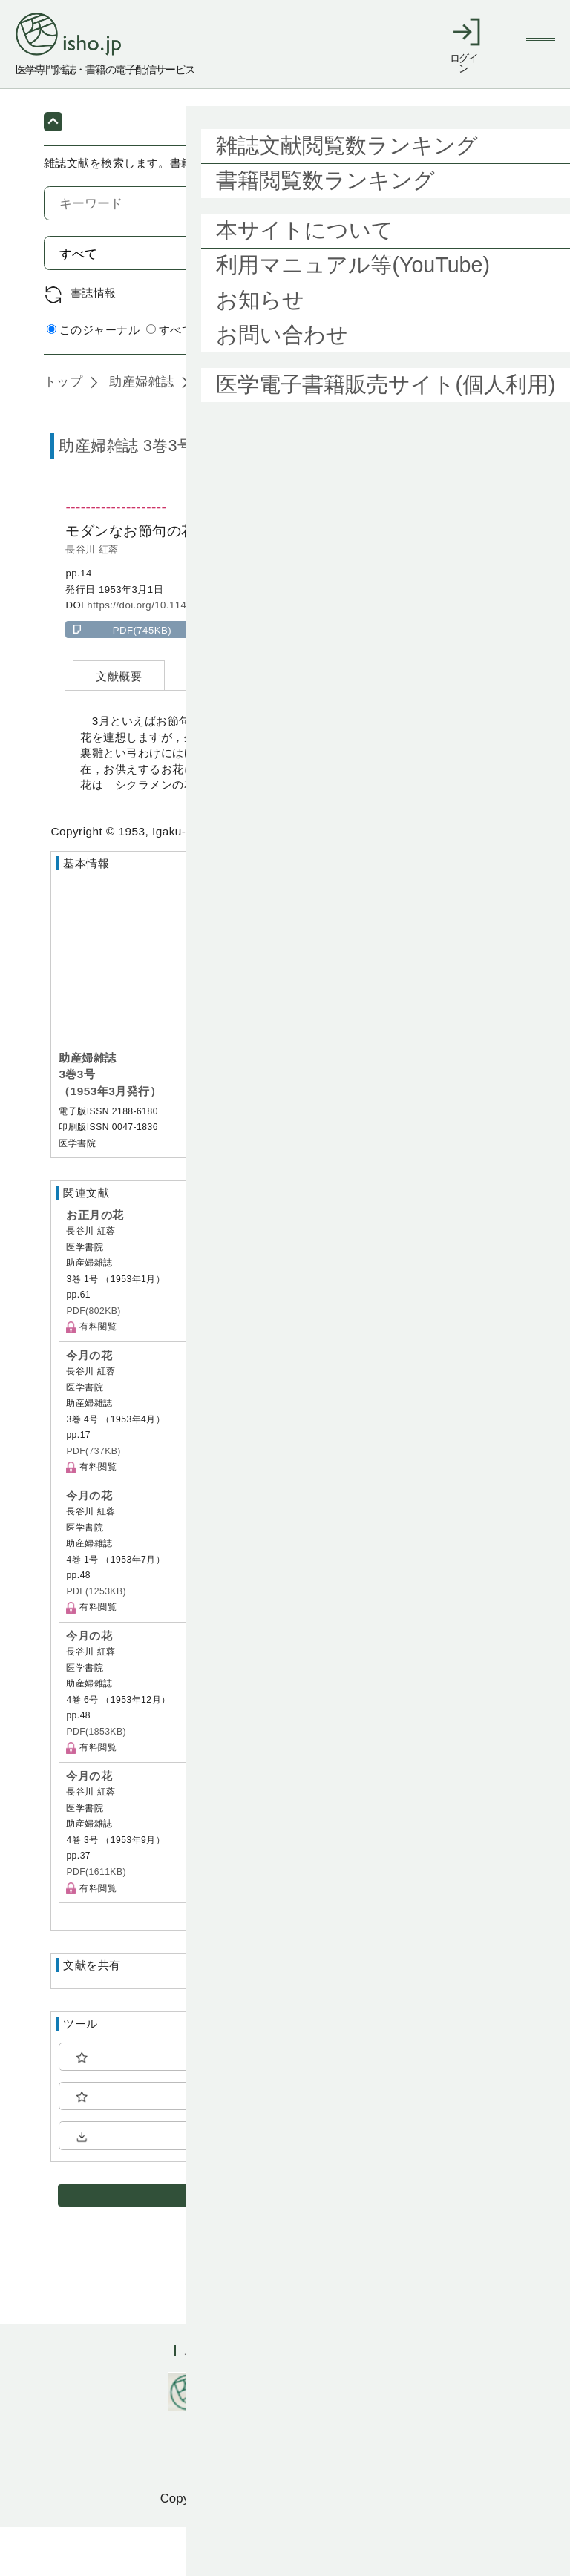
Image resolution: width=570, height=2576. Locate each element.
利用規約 (300, 2399)
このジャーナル (93, 378)
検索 (490, 302)
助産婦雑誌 (139, 430)
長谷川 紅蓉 (91, 598)
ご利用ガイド (216, 2399)
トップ (63, 430)
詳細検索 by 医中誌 (476, 379)
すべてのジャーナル (204, 378)
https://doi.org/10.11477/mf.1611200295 (180, 654)
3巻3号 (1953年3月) (256, 430)
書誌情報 (94, 341)
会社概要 (373, 2399)
